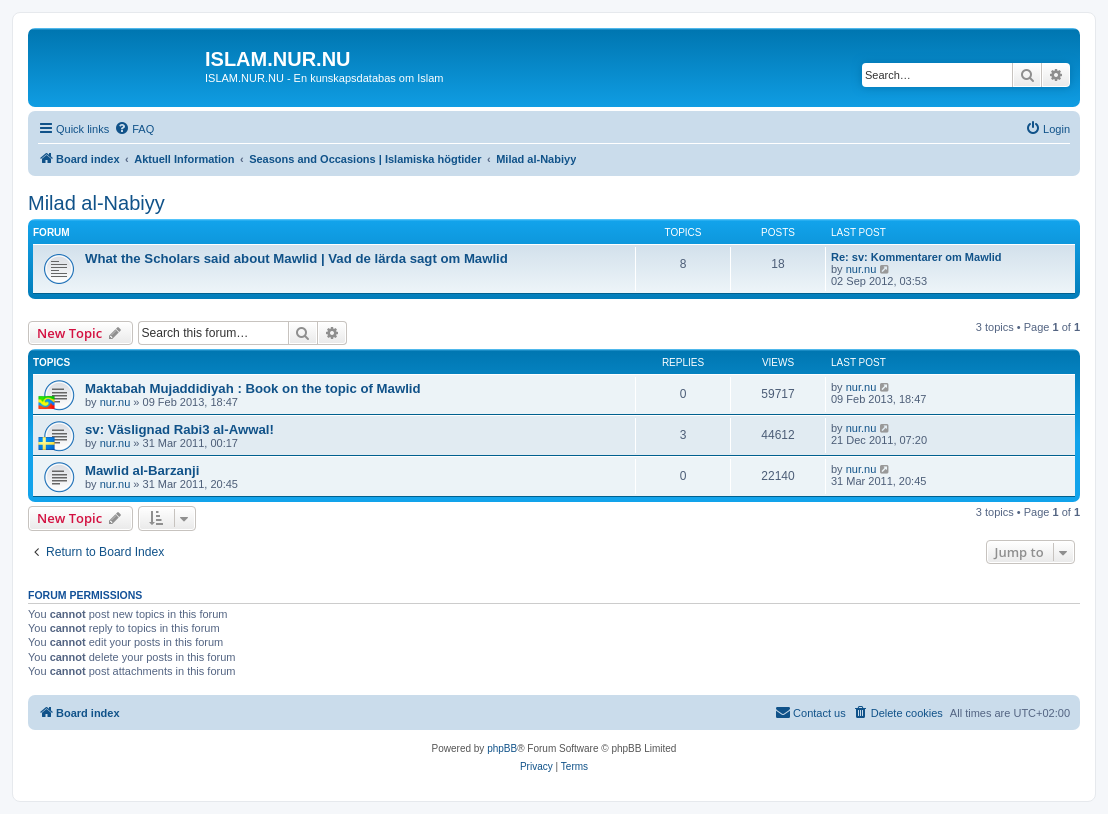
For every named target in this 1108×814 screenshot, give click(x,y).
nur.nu (861, 269)
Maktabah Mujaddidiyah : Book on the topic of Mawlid (253, 388)
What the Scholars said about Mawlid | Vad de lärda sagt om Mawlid (296, 258)
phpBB (502, 748)
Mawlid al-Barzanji (142, 470)
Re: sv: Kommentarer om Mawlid (916, 257)
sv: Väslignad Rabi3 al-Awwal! (179, 429)
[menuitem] (134, 129)
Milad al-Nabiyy (96, 203)
